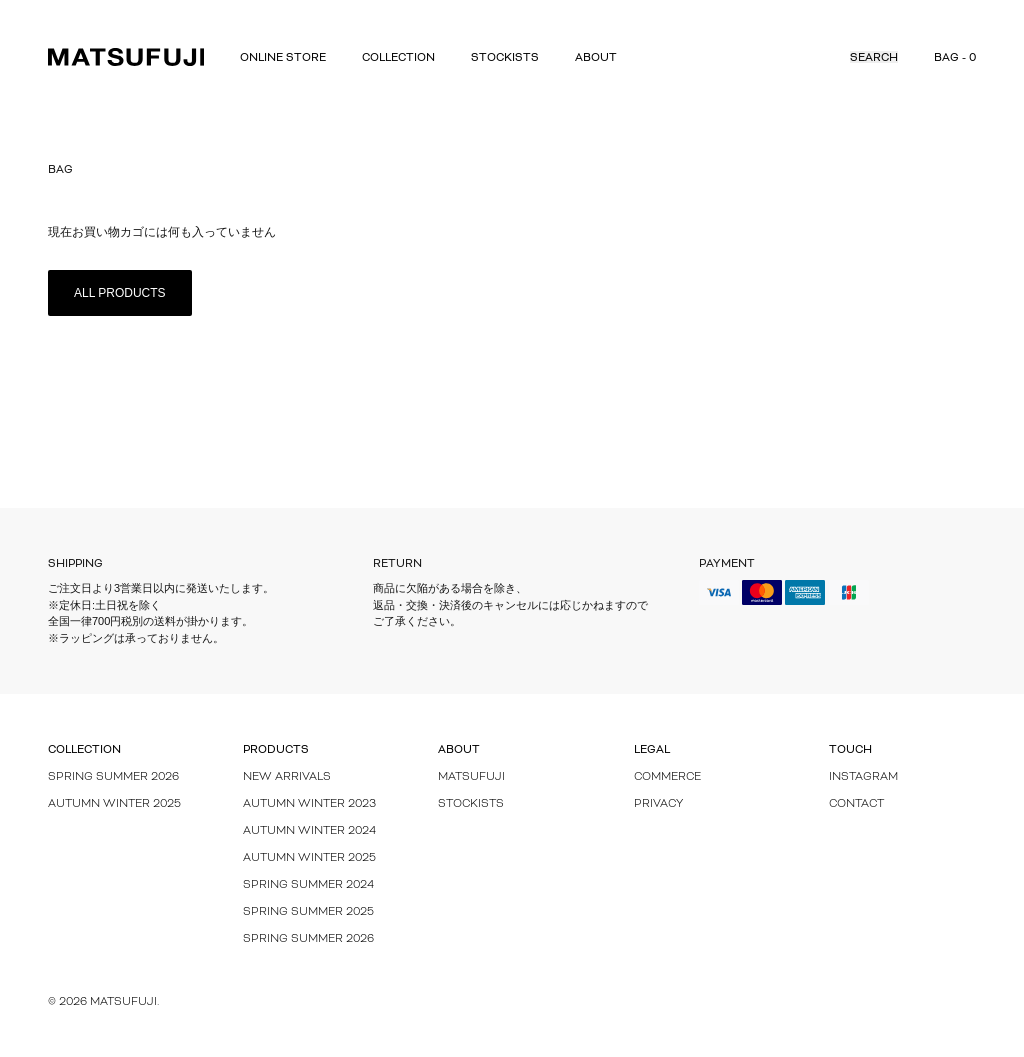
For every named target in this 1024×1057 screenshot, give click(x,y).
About (596, 57)
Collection (398, 57)
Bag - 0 (955, 57)
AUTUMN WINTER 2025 (309, 857)
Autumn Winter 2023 (309, 803)
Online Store (283, 57)
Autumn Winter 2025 (114, 803)
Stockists (505, 57)
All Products (120, 293)
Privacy (658, 803)
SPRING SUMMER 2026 (308, 938)
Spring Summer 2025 (308, 911)
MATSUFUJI (471, 776)
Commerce (667, 776)
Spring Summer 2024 (308, 884)
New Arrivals (287, 776)
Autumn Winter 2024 (309, 830)
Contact (856, 803)
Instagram (863, 776)
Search (874, 57)
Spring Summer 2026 (113, 776)
